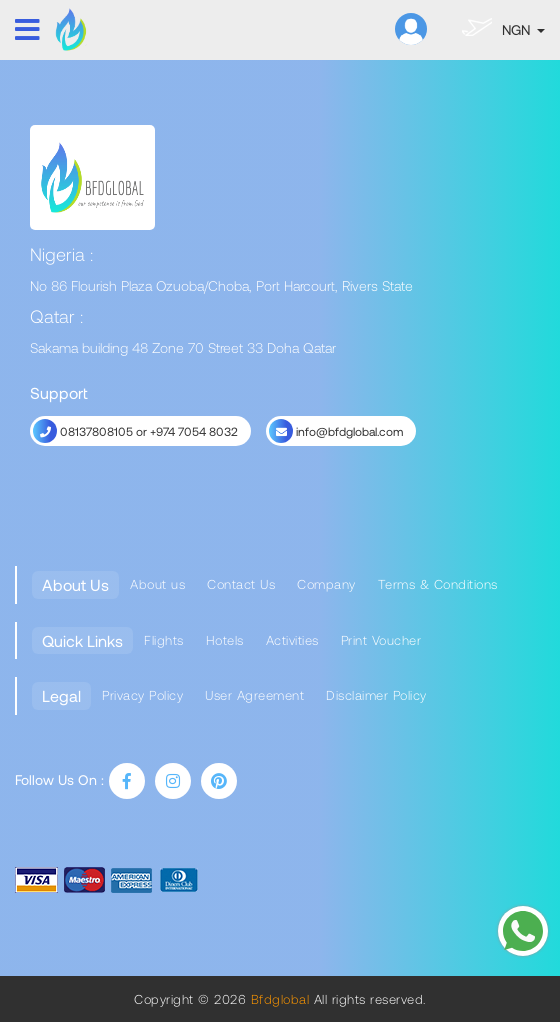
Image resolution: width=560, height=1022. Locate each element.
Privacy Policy (142, 695)
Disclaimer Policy (376, 695)
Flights (164, 640)
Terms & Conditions (438, 584)
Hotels (225, 640)
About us (157, 584)
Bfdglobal (277, 999)
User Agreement (254, 695)
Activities (292, 640)
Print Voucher (381, 640)
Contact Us (241, 584)
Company (326, 584)
